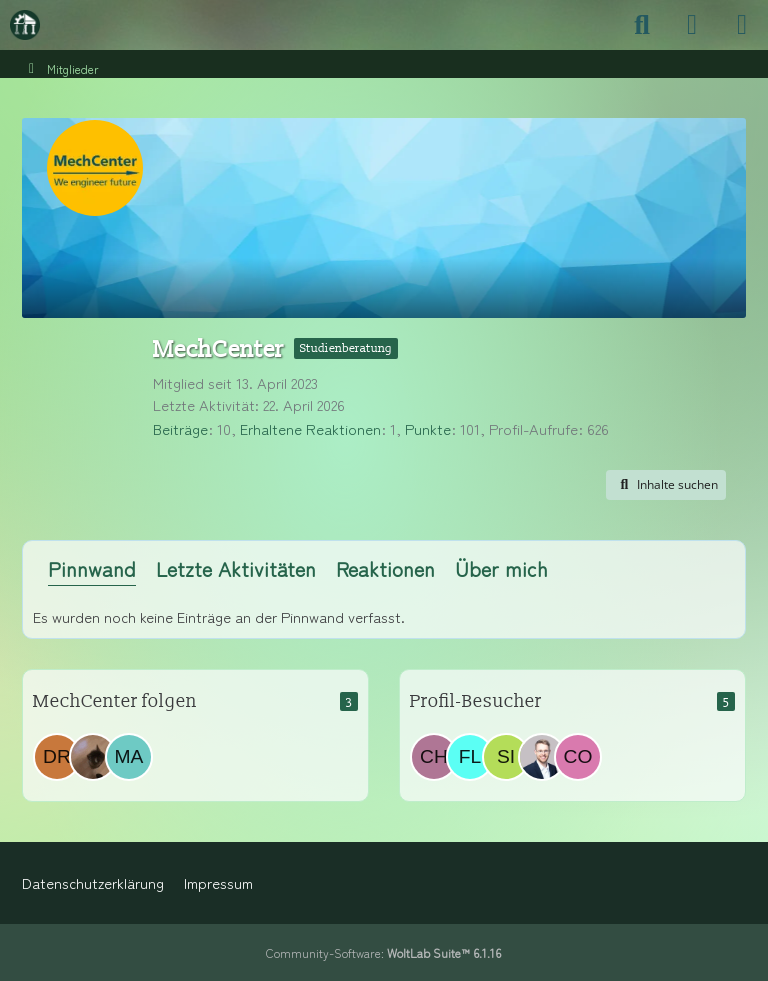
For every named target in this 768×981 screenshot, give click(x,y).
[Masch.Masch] (129, 757)
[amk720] (93, 757)
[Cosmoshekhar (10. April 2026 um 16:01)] (578, 757)
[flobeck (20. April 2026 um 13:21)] (470, 757)
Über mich (501, 568)
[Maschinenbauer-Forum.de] (25, 25)
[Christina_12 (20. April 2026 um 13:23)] (434, 757)
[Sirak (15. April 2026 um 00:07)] (506, 757)
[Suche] (642, 25)
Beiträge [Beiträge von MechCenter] (180, 428)
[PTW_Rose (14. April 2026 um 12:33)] (542, 757)
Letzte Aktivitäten (236, 568)
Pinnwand (92, 568)
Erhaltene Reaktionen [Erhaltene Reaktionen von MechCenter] (310, 428)
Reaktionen (385, 568)
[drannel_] (57, 757)
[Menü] (742, 25)
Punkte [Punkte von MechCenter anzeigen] (428, 428)
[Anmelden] (692, 25)
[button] (666, 485)
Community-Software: (383, 952)
